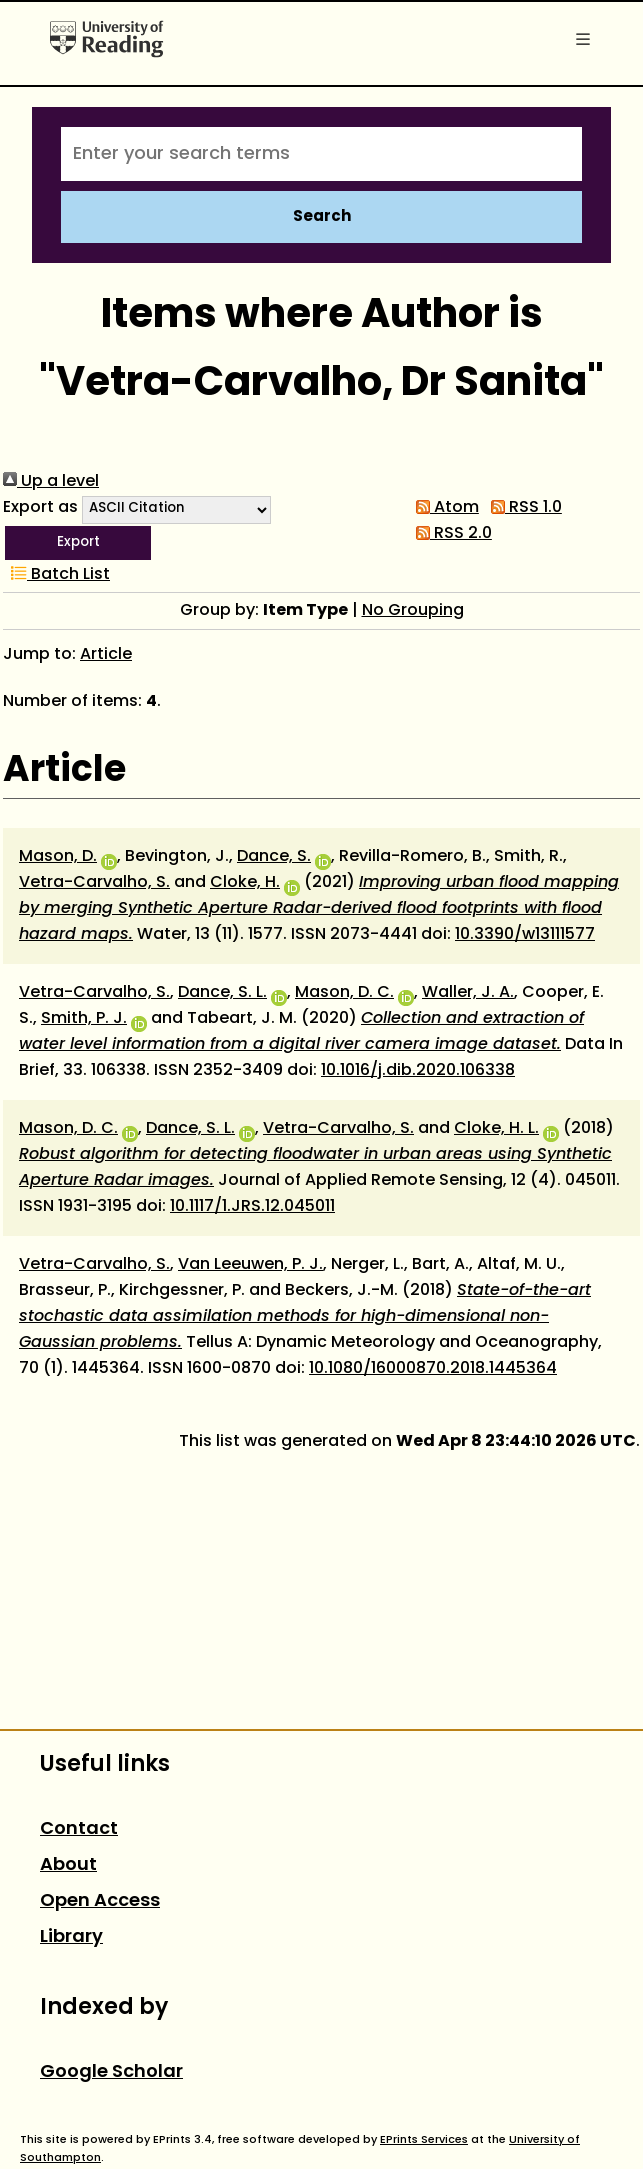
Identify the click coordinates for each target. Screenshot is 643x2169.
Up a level (51, 482)
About (68, 1865)
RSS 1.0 (522, 508)
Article (106, 655)
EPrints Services (424, 2140)
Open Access (100, 1901)
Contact (79, 1829)
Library (71, 1937)
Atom (443, 508)
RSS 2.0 (450, 534)
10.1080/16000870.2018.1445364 (433, 1369)
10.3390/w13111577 (525, 935)
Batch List (56, 575)
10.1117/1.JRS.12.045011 (252, 1207)
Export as (40, 508)
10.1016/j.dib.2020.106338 (418, 1071)
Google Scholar (111, 2072)
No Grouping (413, 611)
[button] (78, 543)
